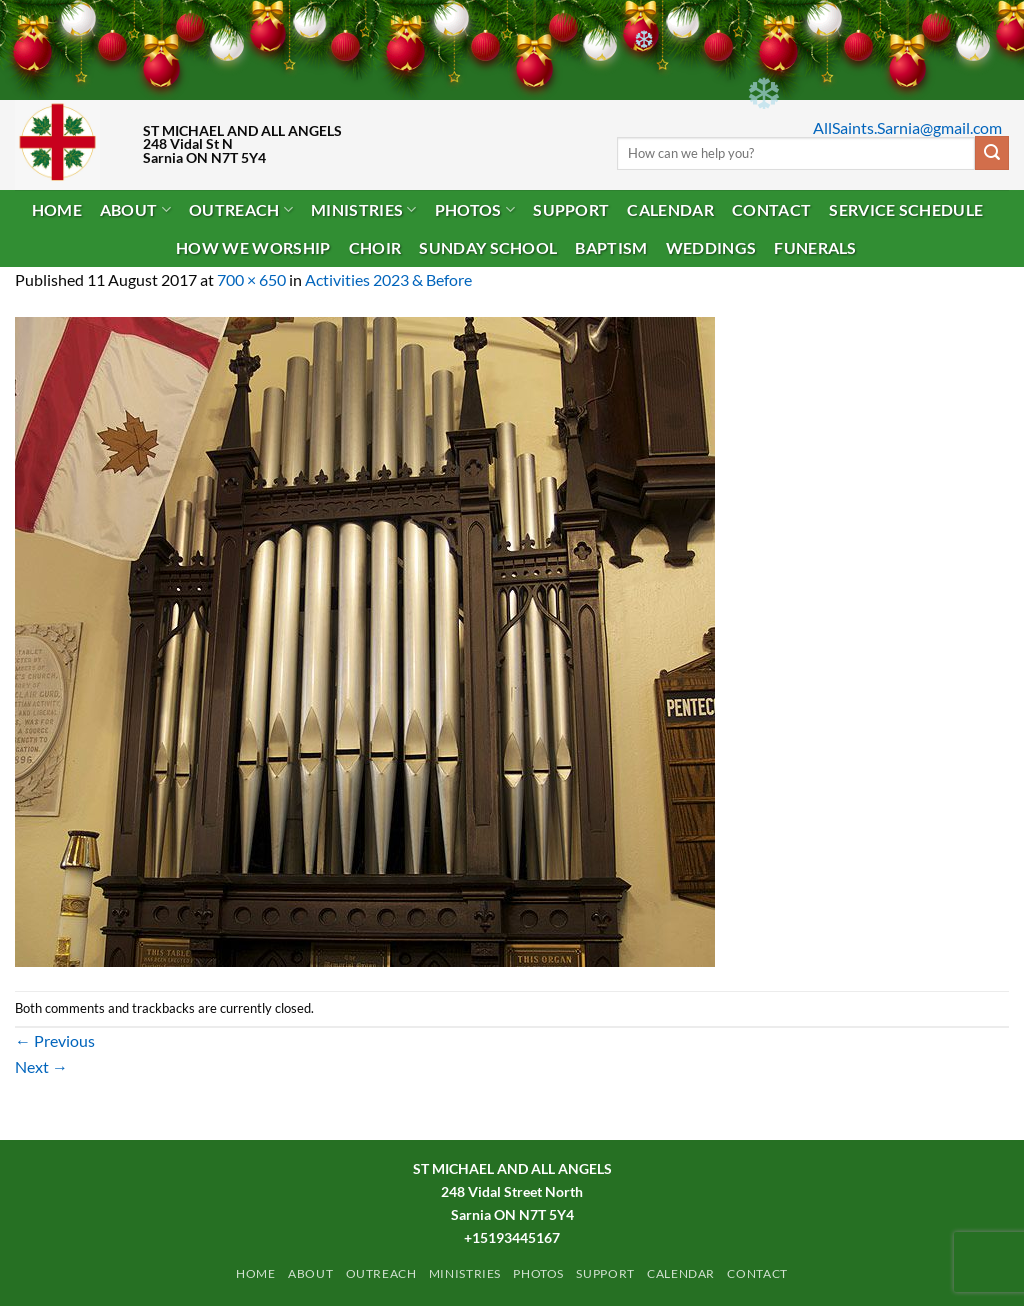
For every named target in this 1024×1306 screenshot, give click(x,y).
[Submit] (992, 153)
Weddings (711, 247)
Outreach (241, 210)
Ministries (364, 210)
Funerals (815, 247)
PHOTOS (475, 210)
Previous (55, 1040)
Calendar (670, 209)
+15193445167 (512, 1237)
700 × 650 (251, 279)
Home (57, 209)
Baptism (611, 247)
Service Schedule (906, 209)
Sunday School (488, 247)
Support (571, 209)
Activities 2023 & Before (388, 279)
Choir (375, 247)
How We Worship (253, 247)
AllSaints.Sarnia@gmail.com (907, 127)
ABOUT (135, 210)
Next (41, 1066)
